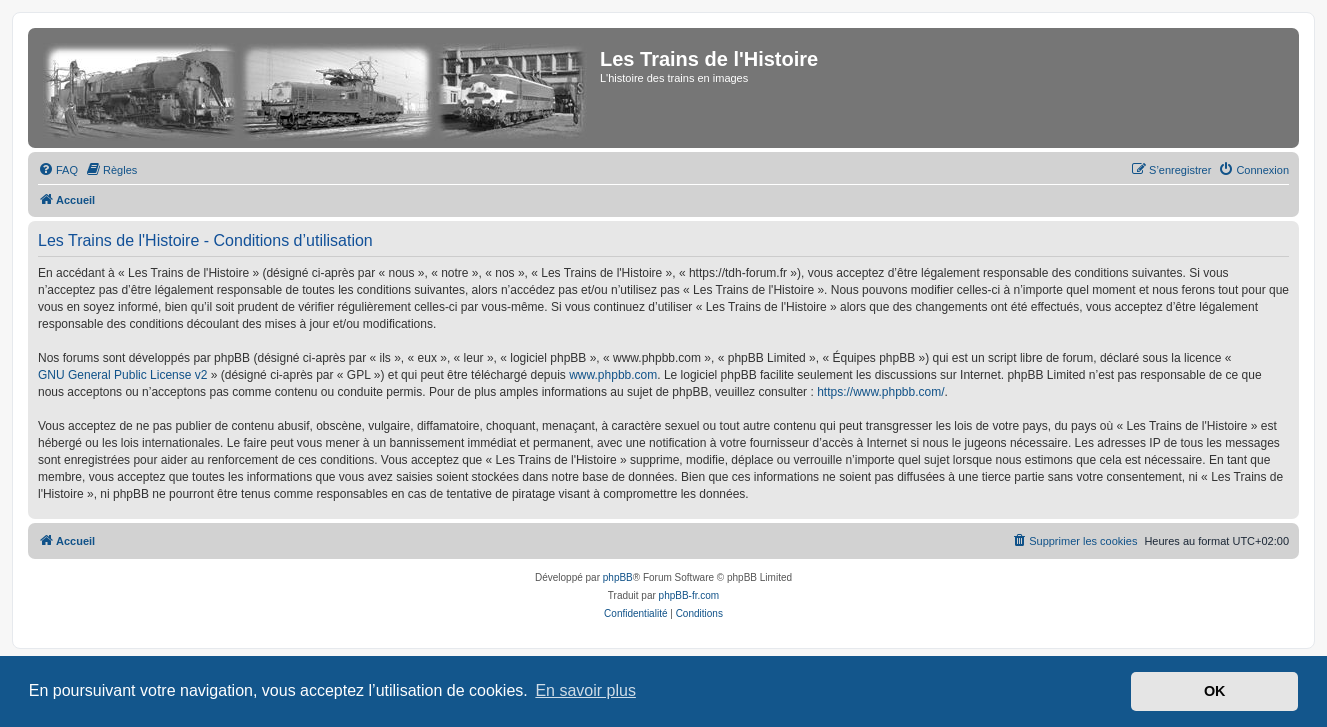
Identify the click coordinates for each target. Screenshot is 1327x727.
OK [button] (1215, 691)
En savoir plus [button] (585, 690)
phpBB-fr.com (689, 595)
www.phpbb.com (613, 375)
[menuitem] (58, 170)
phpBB (618, 577)
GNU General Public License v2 (122, 375)
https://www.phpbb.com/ (880, 392)
